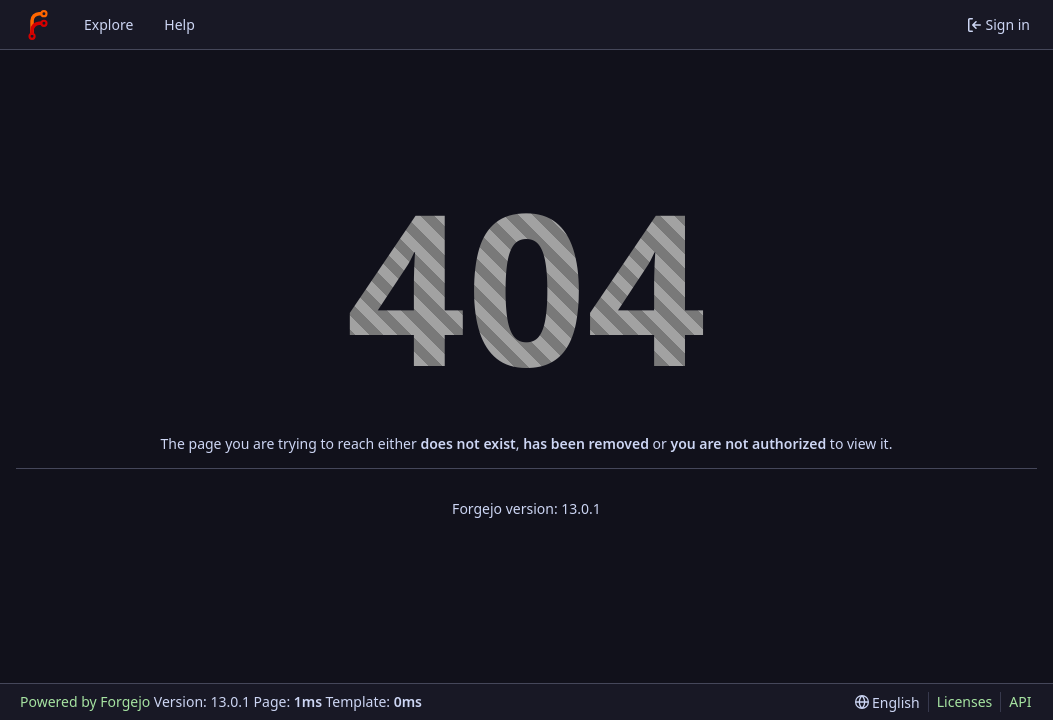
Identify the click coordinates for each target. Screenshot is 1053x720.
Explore (108, 24)
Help (179, 24)
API (1020, 701)
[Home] (38, 25)
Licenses (965, 701)
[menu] (887, 702)
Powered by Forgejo (85, 701)
